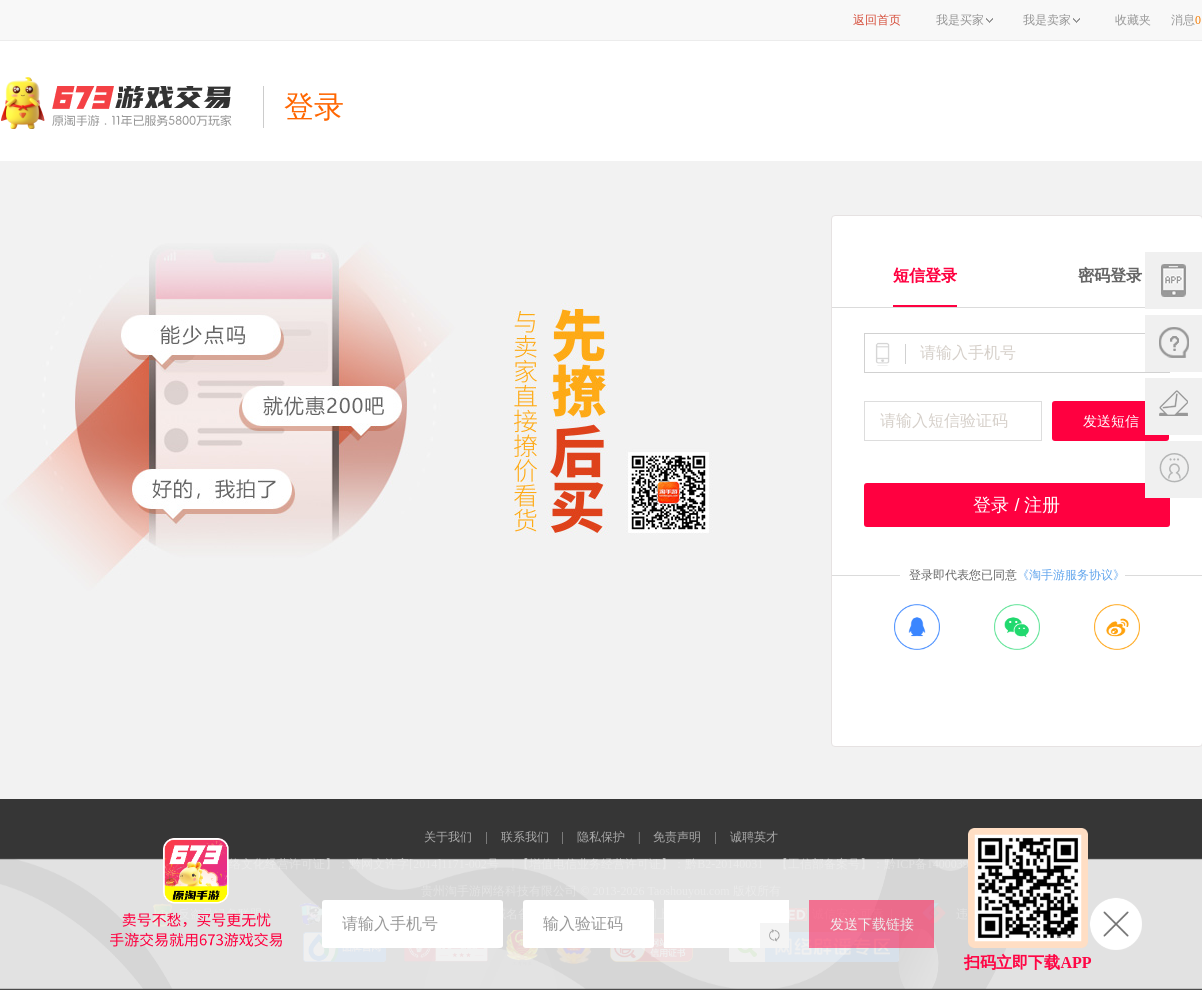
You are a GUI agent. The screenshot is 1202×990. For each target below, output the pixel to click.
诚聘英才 (754, 837)
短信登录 (925, 275)
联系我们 (525, 837)
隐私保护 (601, 837)
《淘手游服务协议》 (1071, 575)
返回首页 (877, 20)
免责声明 (677, 837)
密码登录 (1110, 275)
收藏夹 (1133, 20)
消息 (1186, 20)
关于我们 (448, 837)
